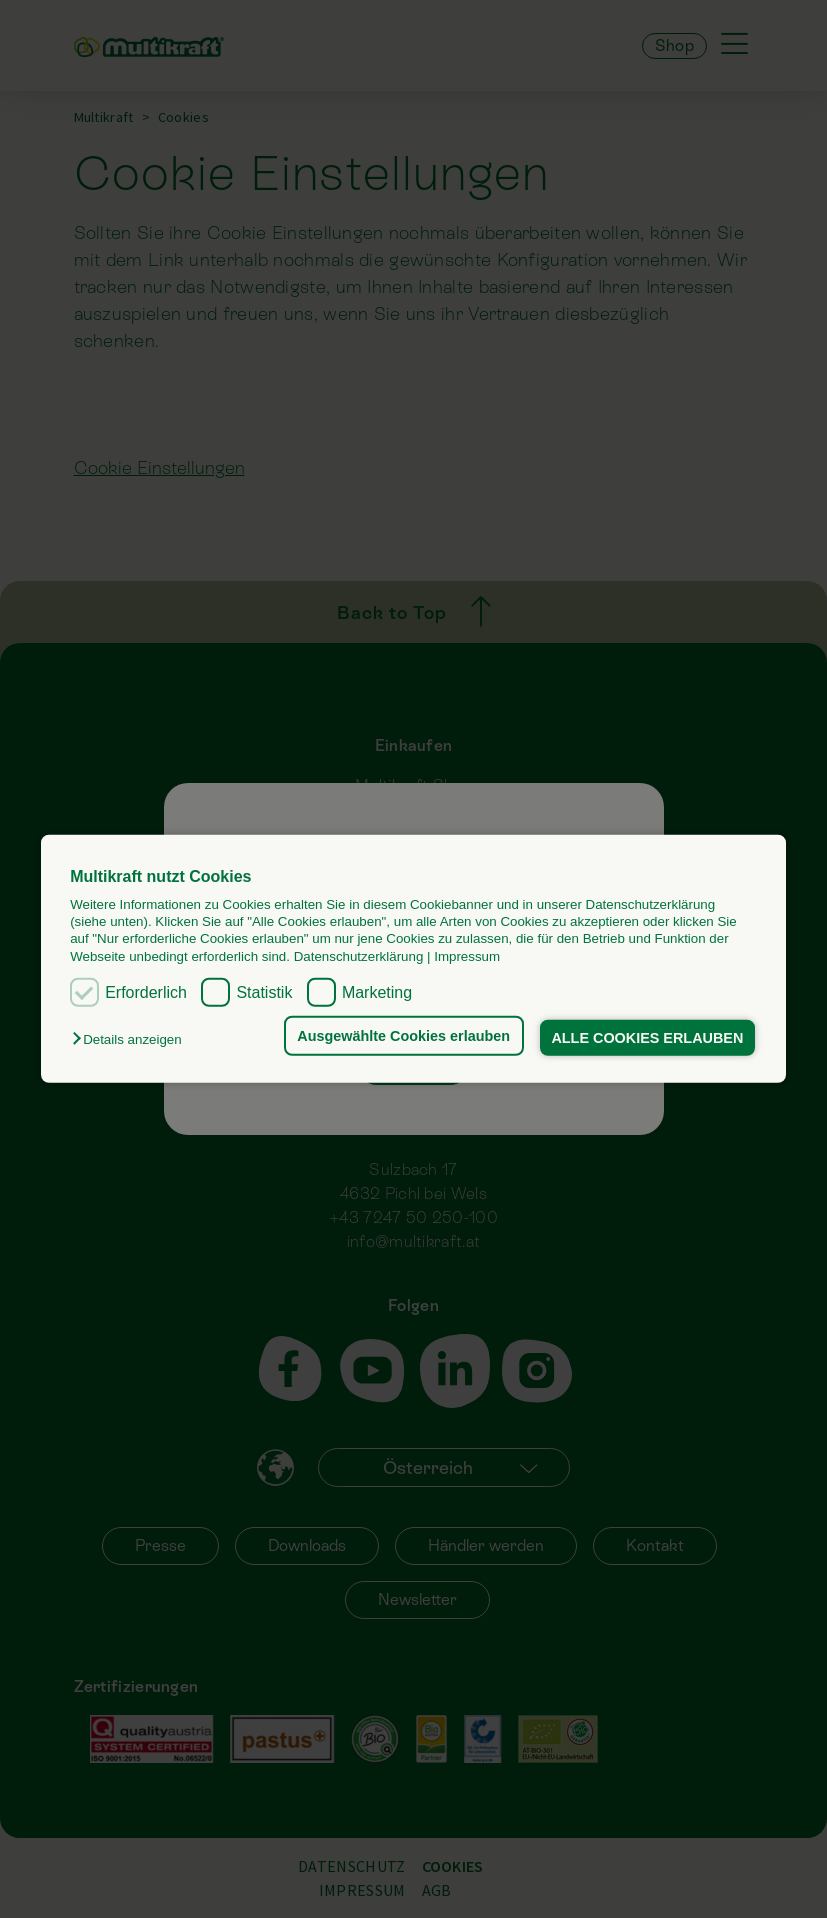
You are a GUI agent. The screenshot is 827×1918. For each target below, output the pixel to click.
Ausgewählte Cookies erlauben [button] (403, 1036)
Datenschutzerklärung (359, 956)
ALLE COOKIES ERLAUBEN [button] (647, 1038)
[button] (131, 1039)
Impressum (467, 956)
